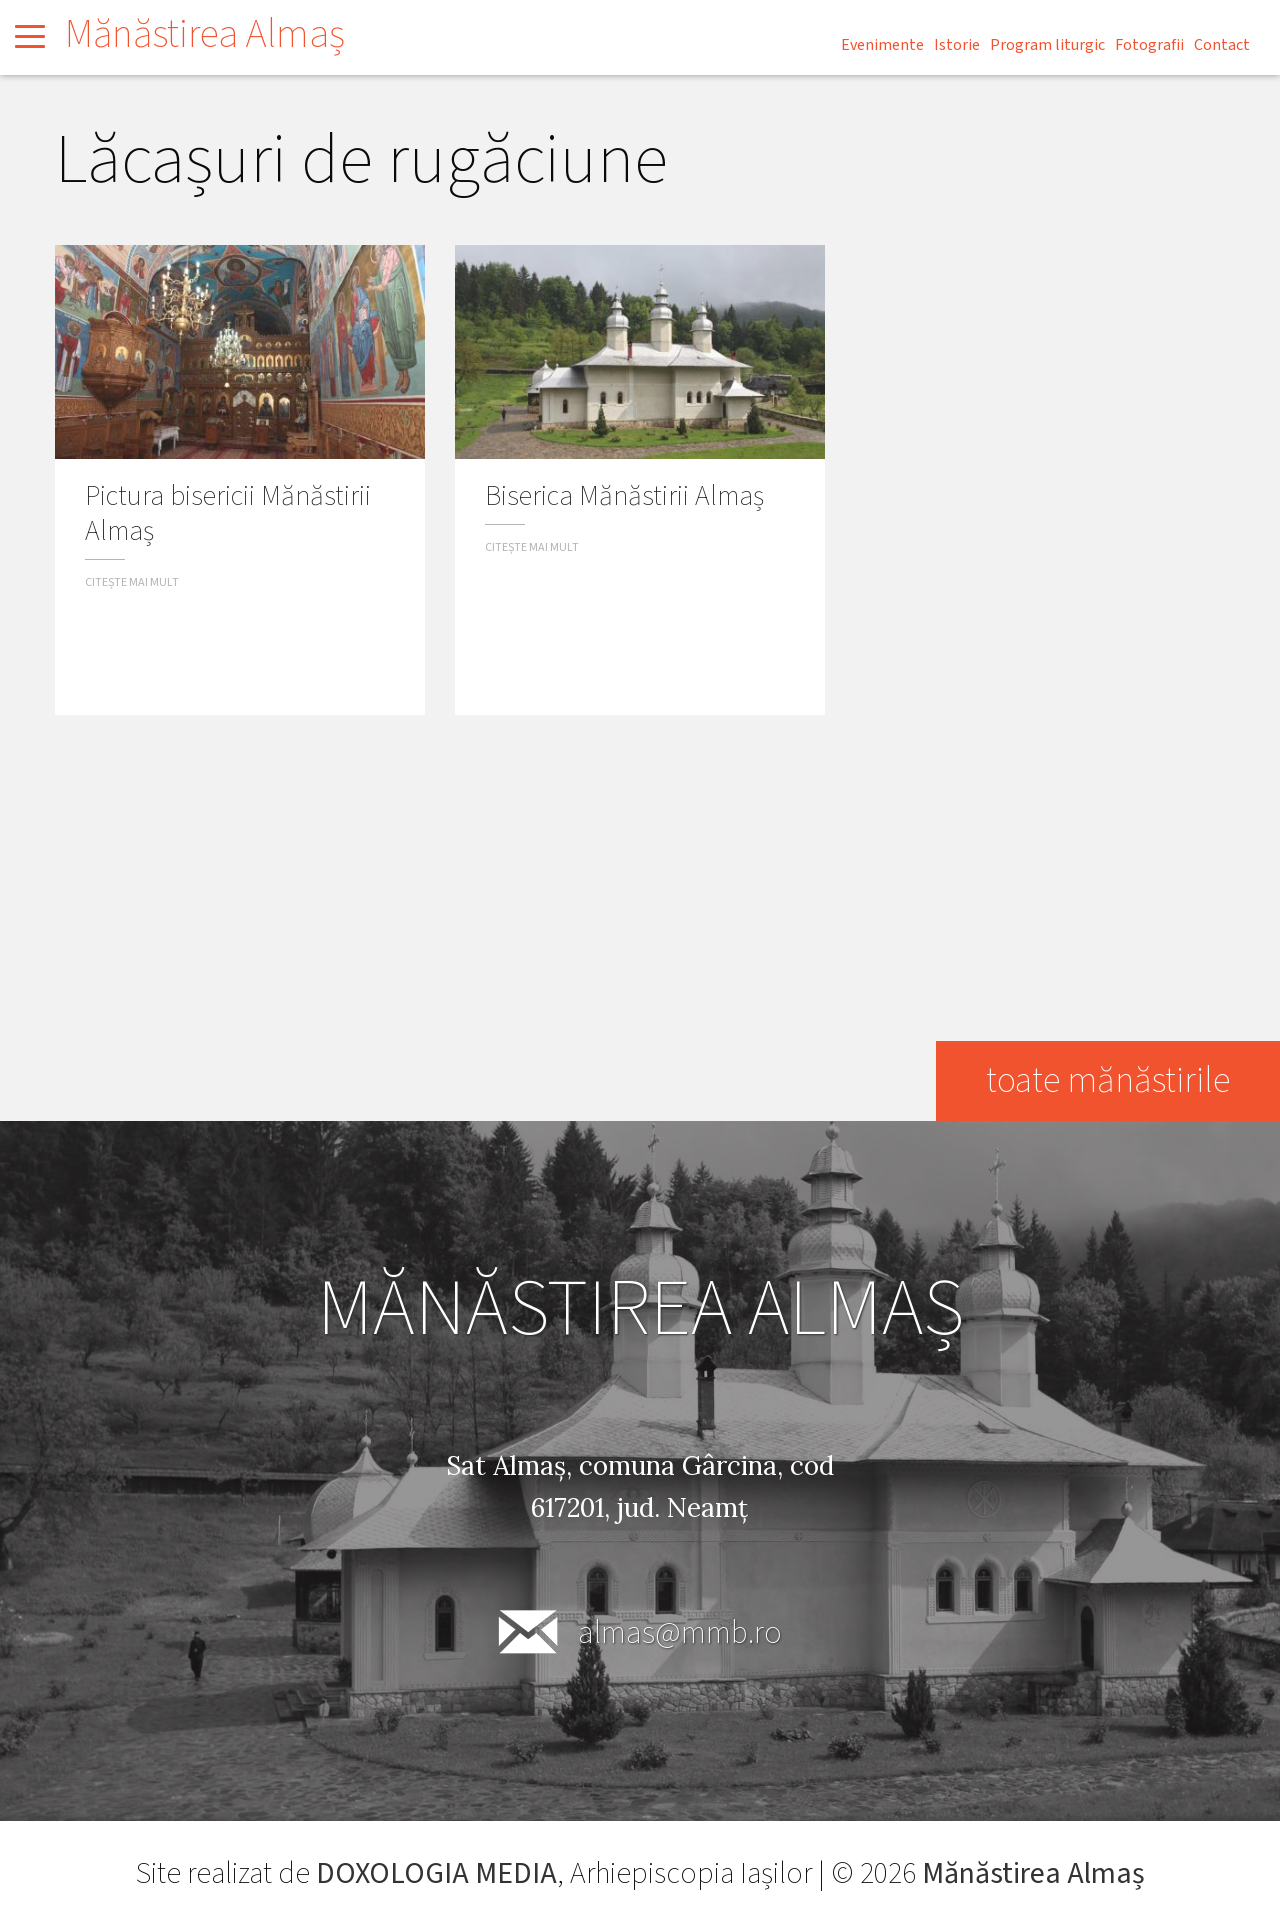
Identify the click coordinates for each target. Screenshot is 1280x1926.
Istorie (957, 45)
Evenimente (882, 45)
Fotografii (1149, 45)
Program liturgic (1047, 45)
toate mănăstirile (1108, 1080)
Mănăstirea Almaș (205, 34)
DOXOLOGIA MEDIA (436, 1873)
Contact (1222, 45)
